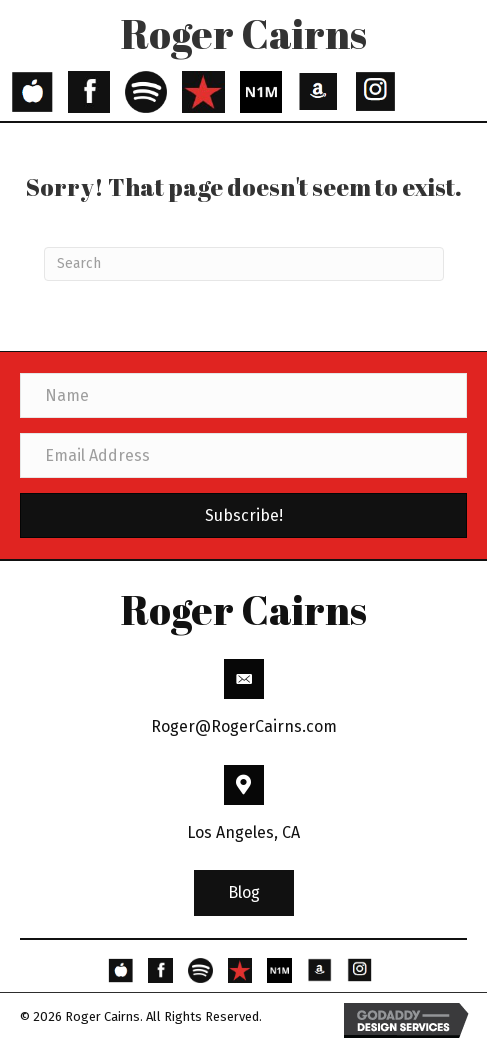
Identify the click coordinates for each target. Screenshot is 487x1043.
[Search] (244, 264)
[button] (244, 893)
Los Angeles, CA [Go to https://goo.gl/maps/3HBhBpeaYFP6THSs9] (243, 832)
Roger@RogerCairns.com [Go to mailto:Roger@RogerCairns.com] (244, 726)
